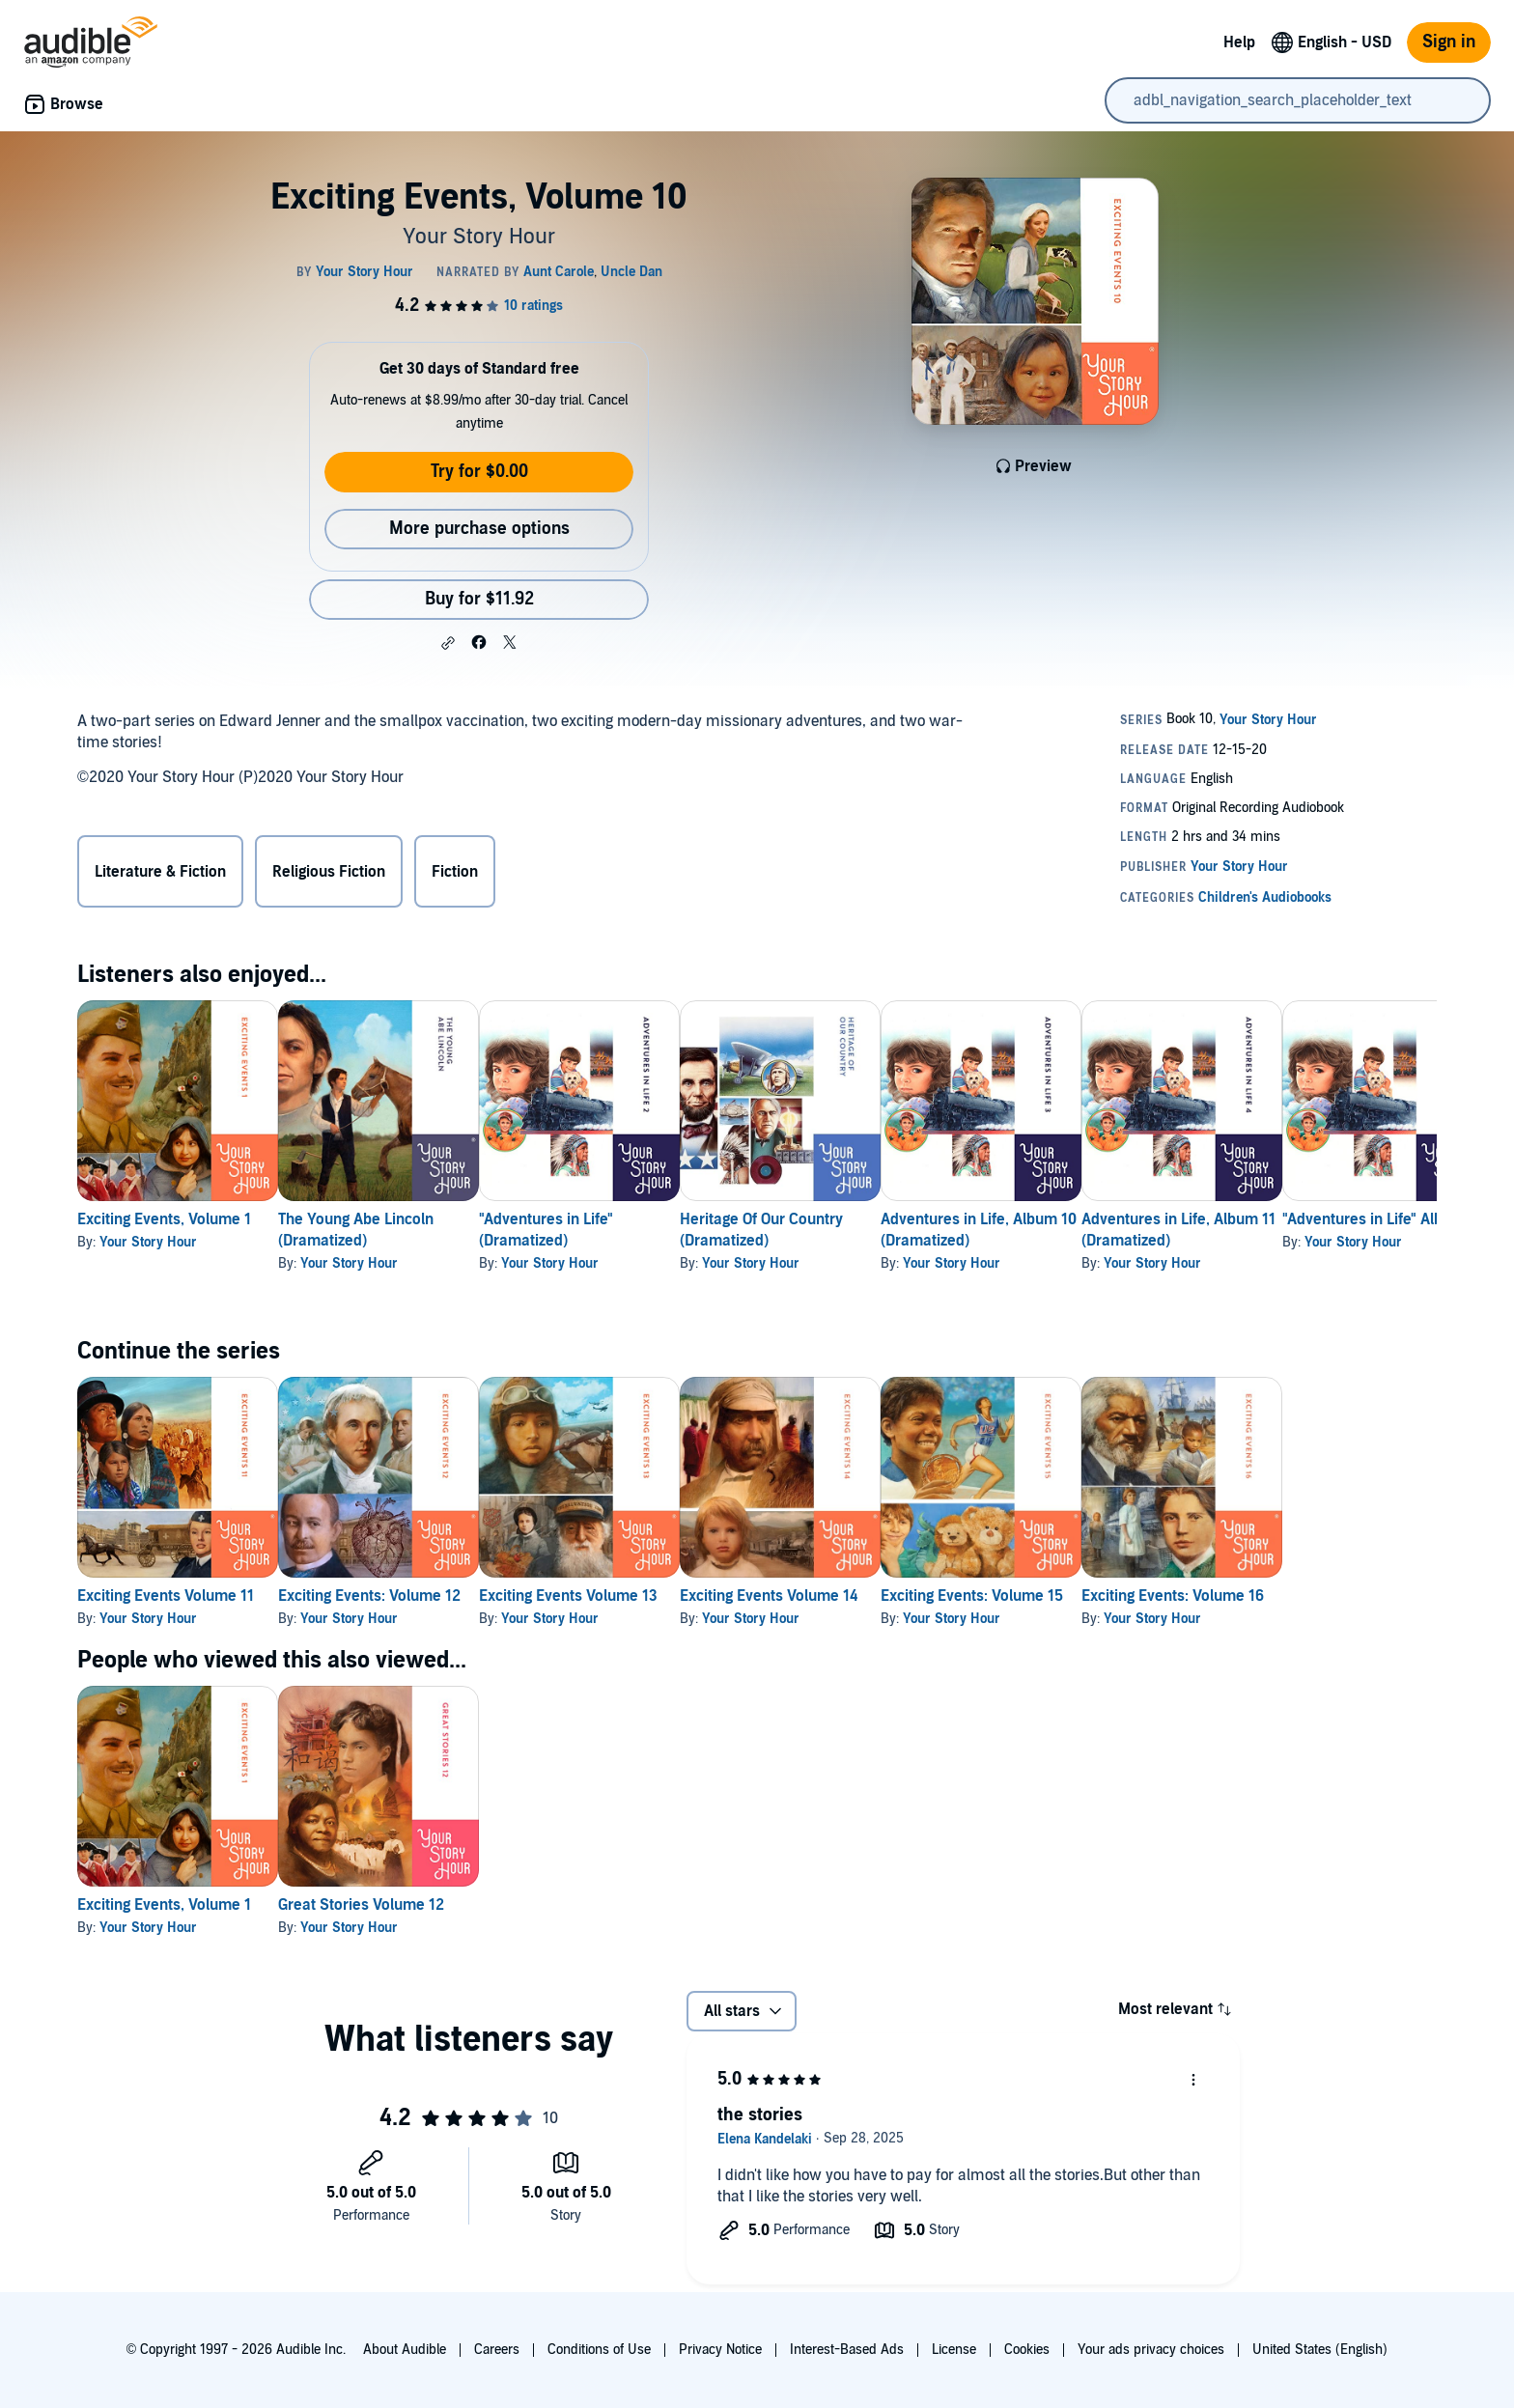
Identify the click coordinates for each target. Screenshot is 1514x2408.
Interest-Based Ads (847, 2349)
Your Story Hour (148, 1242)
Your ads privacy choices (1151, 2349)
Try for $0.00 (479, 472)
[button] (448, 643)
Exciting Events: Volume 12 (400, 1596)
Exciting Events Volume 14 (861, 1596)
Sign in (1448, 42)
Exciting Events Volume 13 (630, 1596)
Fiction (455, 872)
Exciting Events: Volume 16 (1327, 1596)
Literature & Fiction (160, 872)
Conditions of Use (599, 2349)
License (954, 2349)
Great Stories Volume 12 (392, 1905)
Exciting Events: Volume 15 (1095, 1596)
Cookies (1027, 2349)
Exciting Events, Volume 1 (164, 1219)
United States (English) (1320, 2349)
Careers (496, 2349)
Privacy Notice (720, 2349)
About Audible (404, 2349)
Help (1239, 42)
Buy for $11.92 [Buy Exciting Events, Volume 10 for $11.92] (479, 599)
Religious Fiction (328, 872)
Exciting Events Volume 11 (165, 1596)
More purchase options (479, 528)
